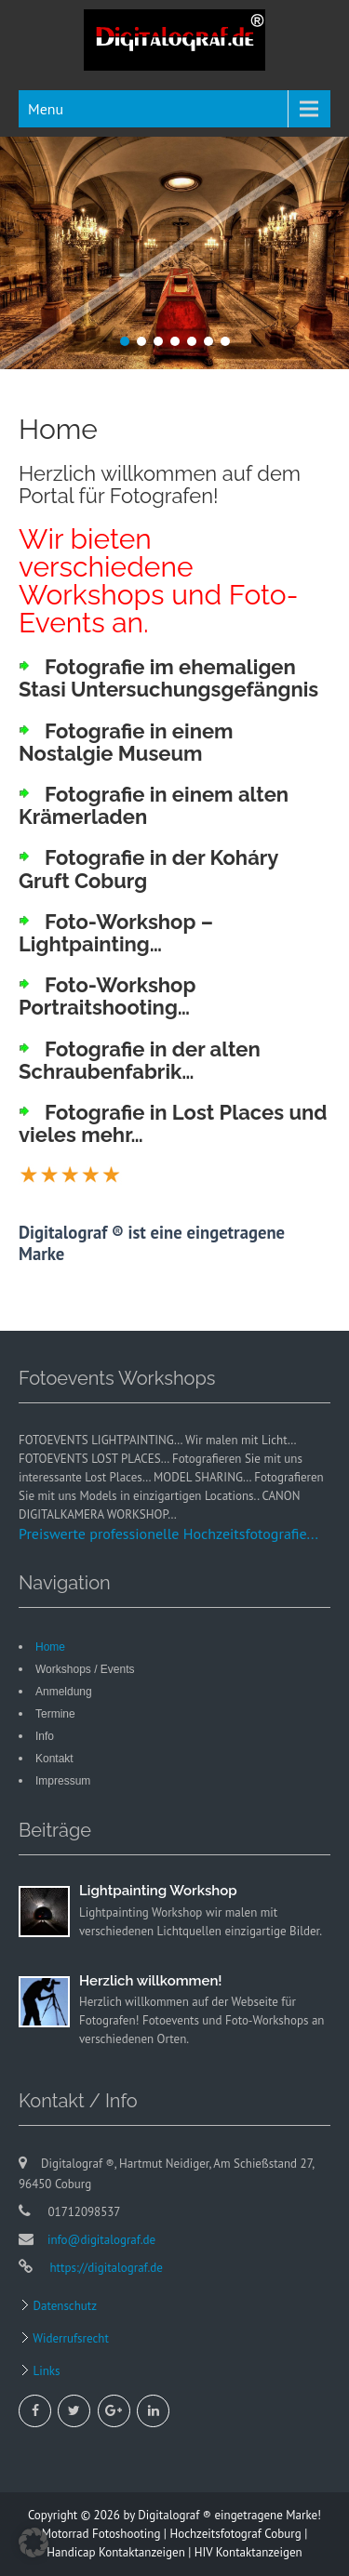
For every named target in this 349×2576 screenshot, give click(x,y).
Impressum (62, 1780)
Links (45, 2371)
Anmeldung (63, 1691)
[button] (33, 2542)
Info (44, 1736)
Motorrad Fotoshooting (101, 2534)
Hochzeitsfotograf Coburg (235, 2534)
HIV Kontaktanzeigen (248, 2552)
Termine (55, 1713)
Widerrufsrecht (69, 2338)
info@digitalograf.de (101, 2240)
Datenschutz (63, 2306)
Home (50, 1646)
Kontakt (54, 1758)
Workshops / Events (85, 1669)
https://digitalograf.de (105, 2268)
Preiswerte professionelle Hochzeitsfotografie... (168, 1533)
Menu (45, 109)
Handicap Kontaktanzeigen (115, 2552)
